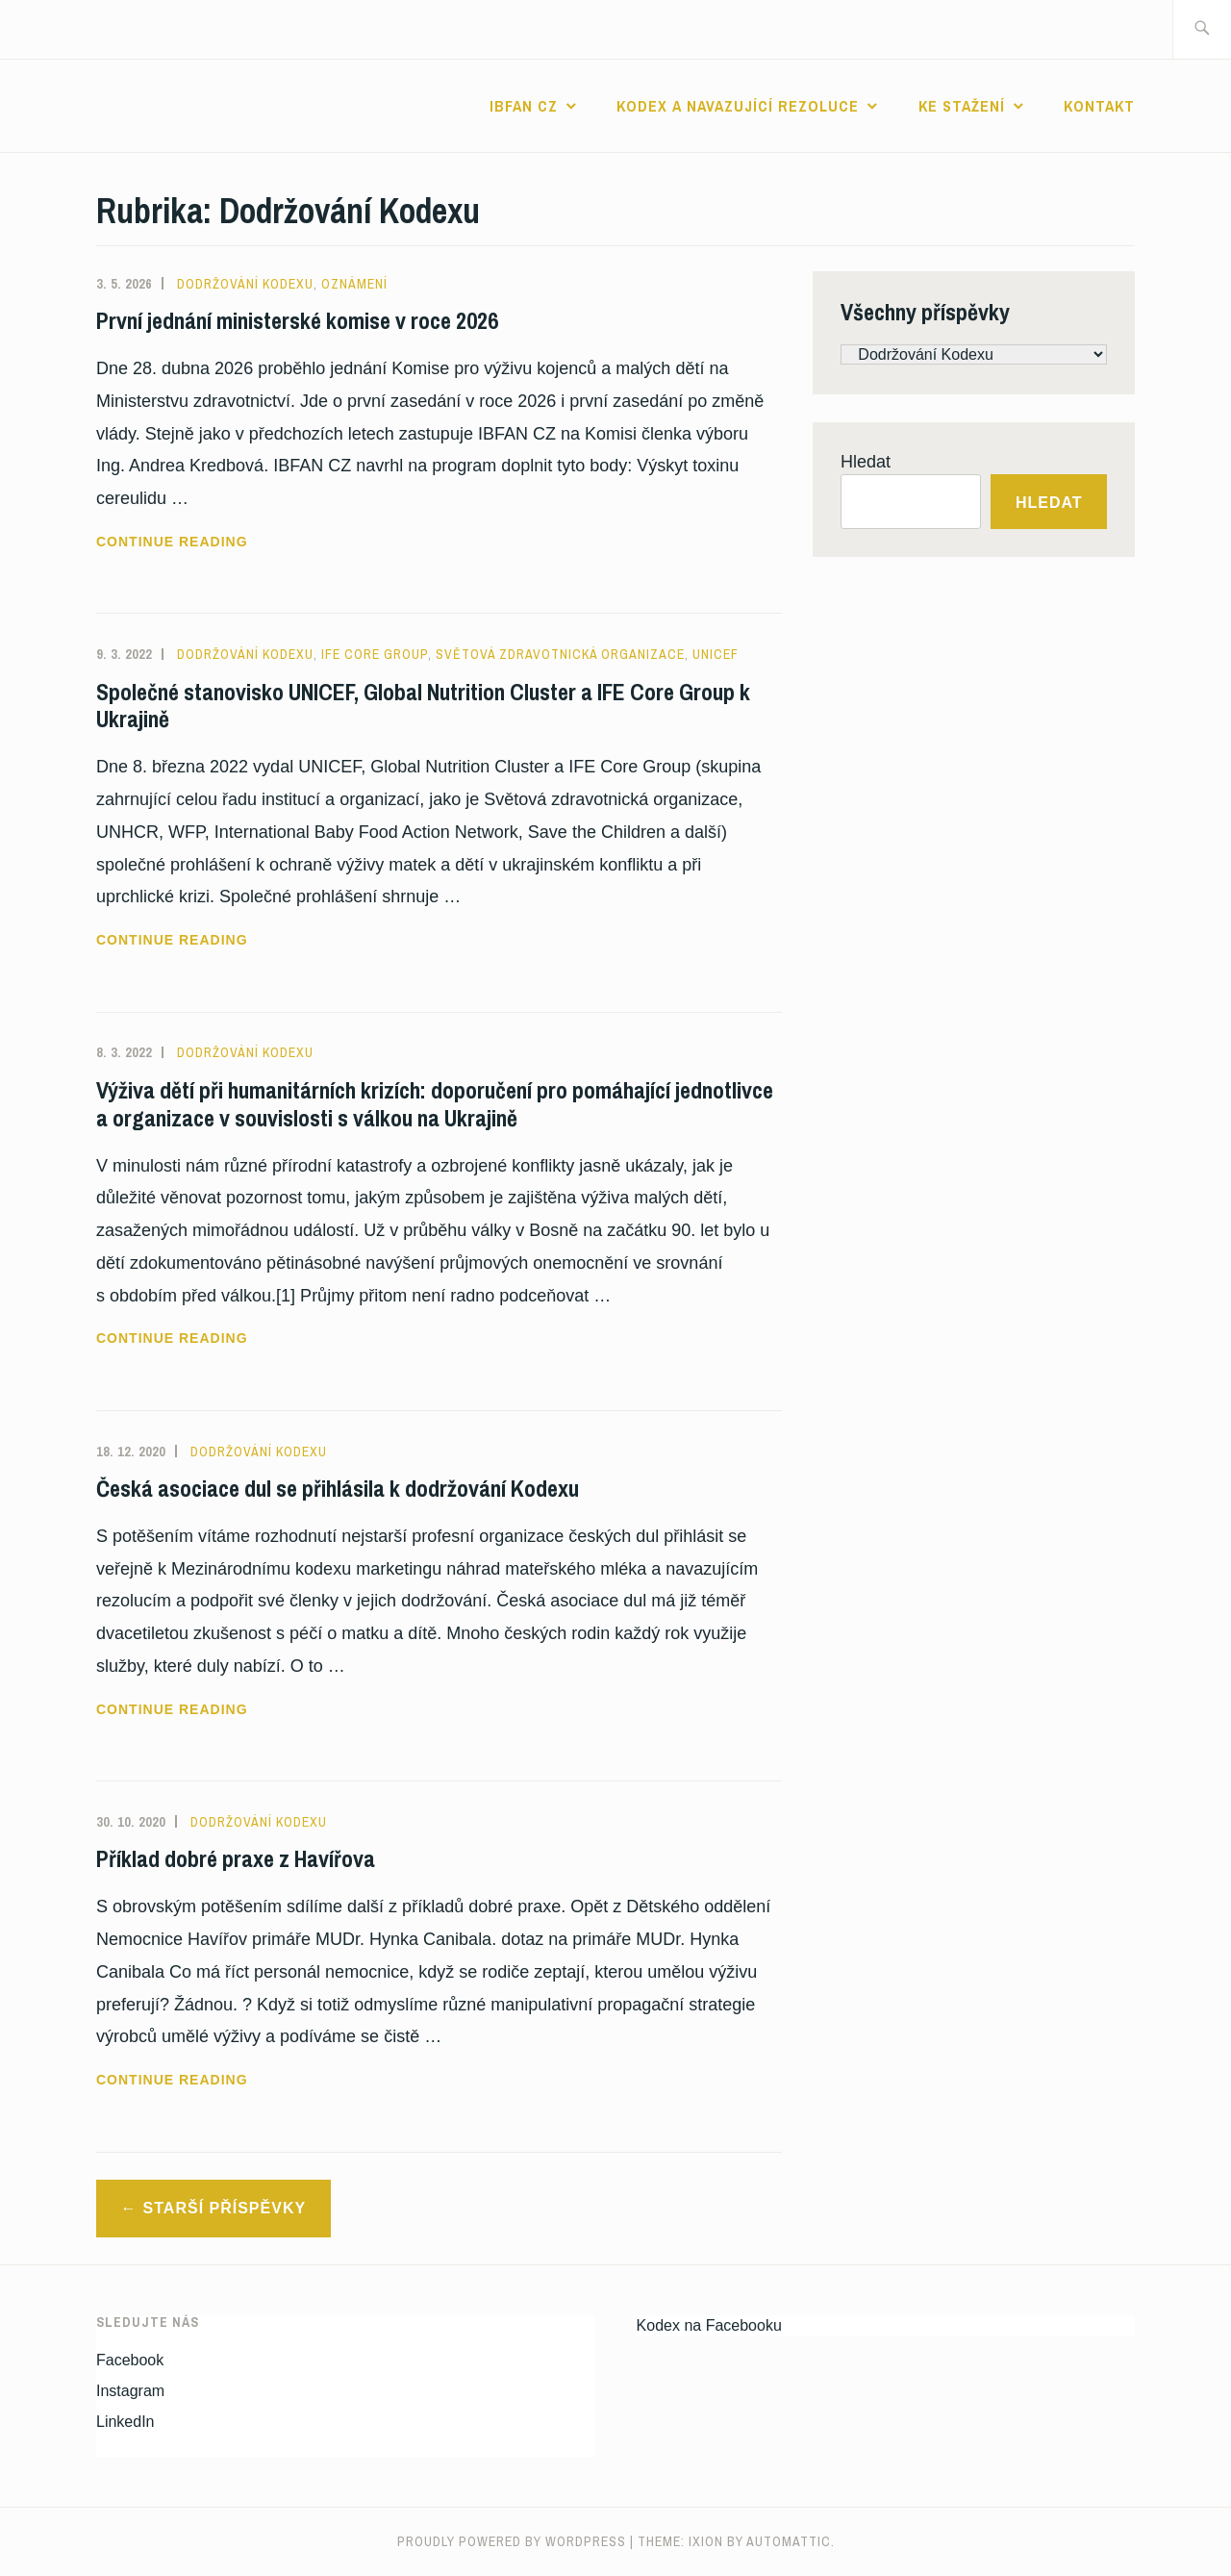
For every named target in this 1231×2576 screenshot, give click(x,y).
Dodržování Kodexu (245, 283)
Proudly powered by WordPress (511, 2541)
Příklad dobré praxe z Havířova (235, 1858)
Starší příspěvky (225, 2208)
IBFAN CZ (524, 105)
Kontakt (1099, 105)
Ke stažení (961, 105)
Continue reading (222, 541)
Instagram (130, 2391)
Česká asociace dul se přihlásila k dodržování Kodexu (337, 1488)
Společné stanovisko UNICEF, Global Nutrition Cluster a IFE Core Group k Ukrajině (423, 705)
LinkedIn (125, 2421)
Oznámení (354, 283)
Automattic (788, 2541)
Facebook (129, 2360)
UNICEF (715, 654)
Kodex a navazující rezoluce (737, 105)
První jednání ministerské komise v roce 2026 (297, 320)
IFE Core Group (374, 654)
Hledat (866, 461)
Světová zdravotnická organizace (560, 654)
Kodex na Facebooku (709, 2325)
